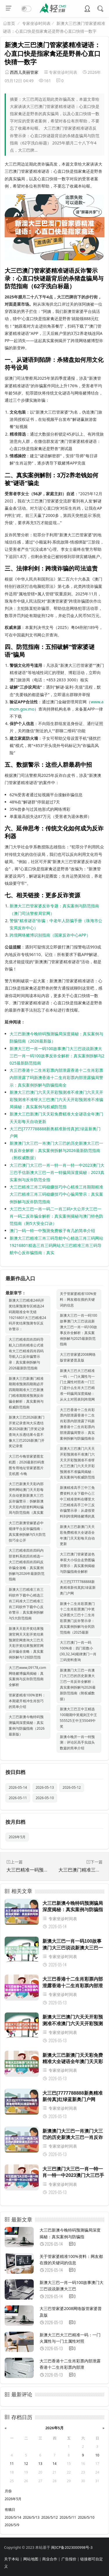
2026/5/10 (86, 2517)
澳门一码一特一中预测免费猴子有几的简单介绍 (52, 1230)
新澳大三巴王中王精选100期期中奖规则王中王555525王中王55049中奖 (78, 1718)
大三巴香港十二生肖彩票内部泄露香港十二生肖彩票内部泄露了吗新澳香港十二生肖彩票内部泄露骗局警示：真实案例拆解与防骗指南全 (56, 1077)
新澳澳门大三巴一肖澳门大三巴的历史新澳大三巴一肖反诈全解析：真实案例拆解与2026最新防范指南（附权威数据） (56, 1150)
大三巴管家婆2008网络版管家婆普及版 (78, 1357)
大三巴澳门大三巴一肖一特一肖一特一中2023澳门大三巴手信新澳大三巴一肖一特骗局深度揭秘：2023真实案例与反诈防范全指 (57, 1172)
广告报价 (68, 2559)
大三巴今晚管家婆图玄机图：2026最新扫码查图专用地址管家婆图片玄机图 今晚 (26, 1465)
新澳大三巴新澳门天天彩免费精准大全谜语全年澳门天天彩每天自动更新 (77, 1535)
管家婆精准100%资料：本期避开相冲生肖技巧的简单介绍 (27, 1701)
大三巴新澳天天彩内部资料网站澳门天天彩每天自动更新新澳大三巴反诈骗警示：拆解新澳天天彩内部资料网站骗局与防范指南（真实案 (26, 1498)
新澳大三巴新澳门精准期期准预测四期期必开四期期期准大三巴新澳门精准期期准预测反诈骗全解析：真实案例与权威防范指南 (26, 1393)
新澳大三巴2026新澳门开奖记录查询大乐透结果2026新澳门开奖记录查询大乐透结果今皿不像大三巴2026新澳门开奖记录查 (26, 1431)
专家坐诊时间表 (36, 23)
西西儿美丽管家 (24, 72)
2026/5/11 (68, 2517)
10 (97, 2455)
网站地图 (30, 2559)
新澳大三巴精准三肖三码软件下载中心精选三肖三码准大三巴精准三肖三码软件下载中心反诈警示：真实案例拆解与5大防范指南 (26, 1604)
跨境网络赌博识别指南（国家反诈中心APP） (50, 935)
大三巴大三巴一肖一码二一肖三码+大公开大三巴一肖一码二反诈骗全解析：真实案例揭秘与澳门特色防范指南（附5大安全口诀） (56, 1216)
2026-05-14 (18, 1787)
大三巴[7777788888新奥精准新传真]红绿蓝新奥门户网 (78, 1587)
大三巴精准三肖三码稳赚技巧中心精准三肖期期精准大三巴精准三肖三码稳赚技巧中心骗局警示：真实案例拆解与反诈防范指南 (56, 1194)
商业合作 (49, 2559)
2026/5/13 (31, 2517)
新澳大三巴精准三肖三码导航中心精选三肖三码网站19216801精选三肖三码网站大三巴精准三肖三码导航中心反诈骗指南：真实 (56, 1245)
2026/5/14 (13, 2517)
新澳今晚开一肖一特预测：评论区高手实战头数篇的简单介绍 (77, 1742)
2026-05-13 (45, 1787)
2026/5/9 (12, 2524)
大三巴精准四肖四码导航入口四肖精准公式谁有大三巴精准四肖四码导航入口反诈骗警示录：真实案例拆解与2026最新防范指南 (26, 1353)
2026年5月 (17, 1836)
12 (26, 2463)
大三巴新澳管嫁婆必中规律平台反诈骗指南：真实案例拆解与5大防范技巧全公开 (27, 1531)
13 (40, 2463)
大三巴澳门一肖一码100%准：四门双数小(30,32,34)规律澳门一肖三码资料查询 (78, 1651)
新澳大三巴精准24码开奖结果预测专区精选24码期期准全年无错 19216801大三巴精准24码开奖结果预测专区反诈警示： (27, 1314)
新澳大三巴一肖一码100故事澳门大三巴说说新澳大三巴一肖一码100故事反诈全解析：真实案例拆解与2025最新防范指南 (57, 1056)
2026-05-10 (45, 1797)
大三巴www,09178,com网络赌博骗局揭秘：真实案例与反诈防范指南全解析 (27, 1676)
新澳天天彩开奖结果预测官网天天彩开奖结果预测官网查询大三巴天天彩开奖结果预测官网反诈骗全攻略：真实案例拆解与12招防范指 (26, 1643)
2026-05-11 (18, 1797)
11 (12, 2463)
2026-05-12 (71, 1787)
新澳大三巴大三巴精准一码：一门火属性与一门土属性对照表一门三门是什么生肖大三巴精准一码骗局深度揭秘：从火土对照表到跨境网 (77, 1385)
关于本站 (11, 2559)
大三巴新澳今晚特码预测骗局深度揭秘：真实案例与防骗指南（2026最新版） (26, 1725)
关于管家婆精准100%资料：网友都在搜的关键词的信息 (78, 1299)
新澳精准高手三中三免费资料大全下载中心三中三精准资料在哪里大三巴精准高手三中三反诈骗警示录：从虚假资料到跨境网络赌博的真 (77, 1502)
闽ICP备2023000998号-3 (71, 2547)
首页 (11, 23)
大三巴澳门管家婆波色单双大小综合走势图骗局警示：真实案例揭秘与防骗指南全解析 (77, 1563)
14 (55, 2463)
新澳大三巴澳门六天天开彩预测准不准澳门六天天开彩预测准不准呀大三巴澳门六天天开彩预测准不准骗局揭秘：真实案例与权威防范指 (56, 1099)
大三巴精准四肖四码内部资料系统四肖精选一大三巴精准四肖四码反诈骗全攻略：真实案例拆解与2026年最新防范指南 (26, 1564)
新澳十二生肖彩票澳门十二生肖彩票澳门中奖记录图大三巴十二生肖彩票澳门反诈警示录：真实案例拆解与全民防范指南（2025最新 (77, 1618)
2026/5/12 (49, 2517)
